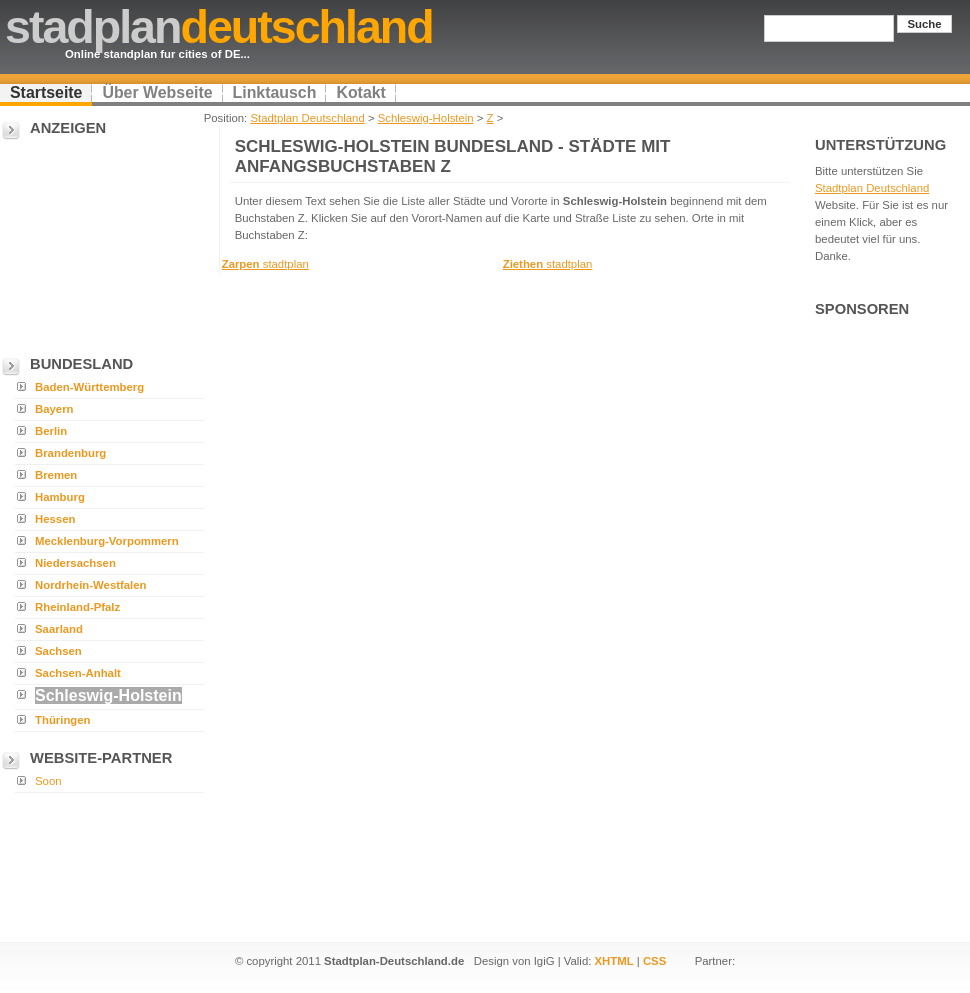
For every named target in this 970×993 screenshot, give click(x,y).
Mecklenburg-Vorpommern (107, 541)
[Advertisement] (100, 241)
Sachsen (58, 651)
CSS (654, 961)
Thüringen (63, 720)
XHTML (614, 961)
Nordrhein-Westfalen (91, 585)
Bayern (54, 409)
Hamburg (60, 497)
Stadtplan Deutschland (307, 118)
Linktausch (275, 92)
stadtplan (265, 264)
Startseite (46, 92)
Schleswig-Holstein (426, 118)
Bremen (56, 475)
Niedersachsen (75, 563)
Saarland (59, 629)
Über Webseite (157, 92)
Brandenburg (70, 453)
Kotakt (360, 92)
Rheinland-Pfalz (77, 607)
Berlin (51, 431)
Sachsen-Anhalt (78, 673)
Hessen (55, 519)
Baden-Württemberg (89, 387)
